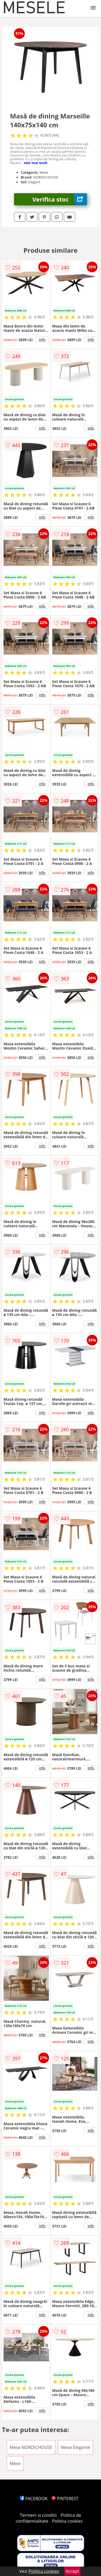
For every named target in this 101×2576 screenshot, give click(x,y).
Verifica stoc (59, 199)
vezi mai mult (35, 162)
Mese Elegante (75, 2447)
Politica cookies (67, 2521)
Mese (15, 2463)
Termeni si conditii (38, 2515)
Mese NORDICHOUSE (31, 2447)
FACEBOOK (34, 2498)
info (42, 339)
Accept (72, 2571)
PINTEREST (64, 2498)
